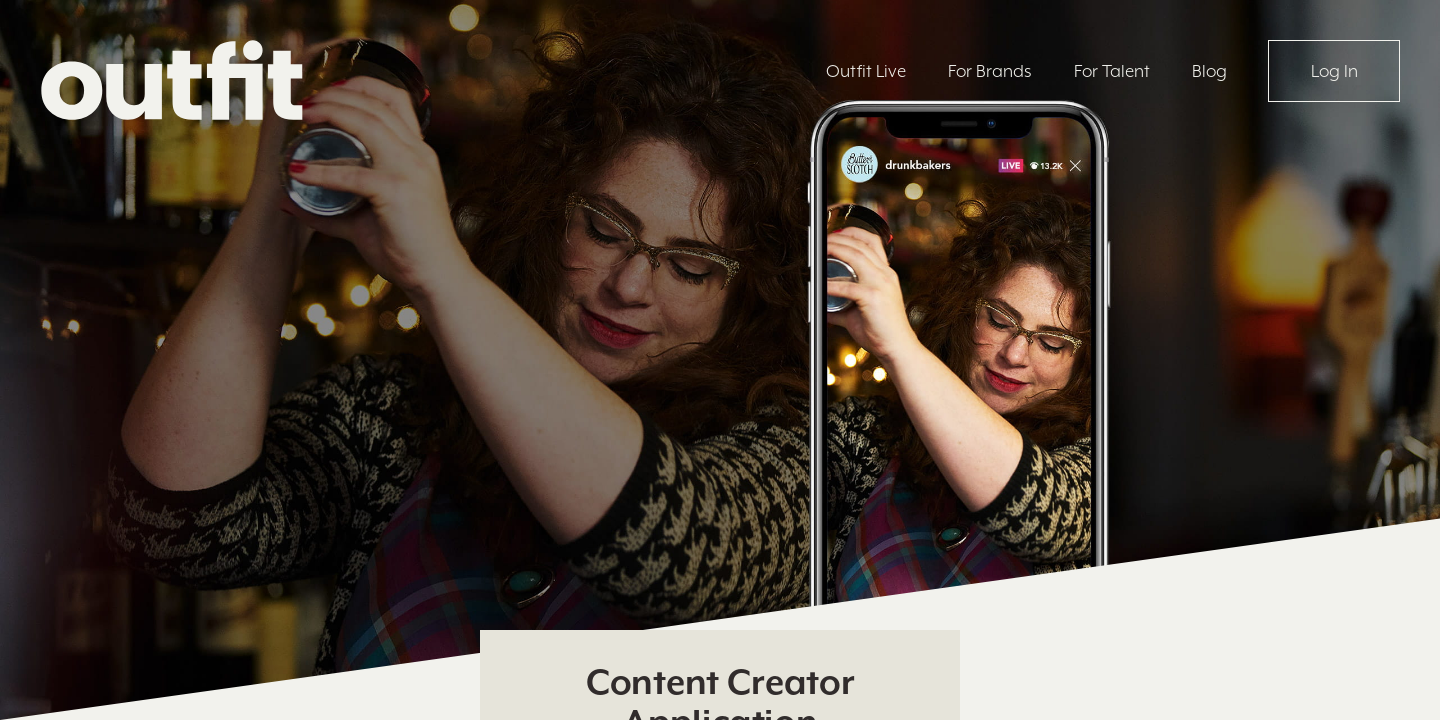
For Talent (1112, 71)
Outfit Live (866, 71)
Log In (1334, 71)
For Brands (990, 71)
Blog (1209, 71)
